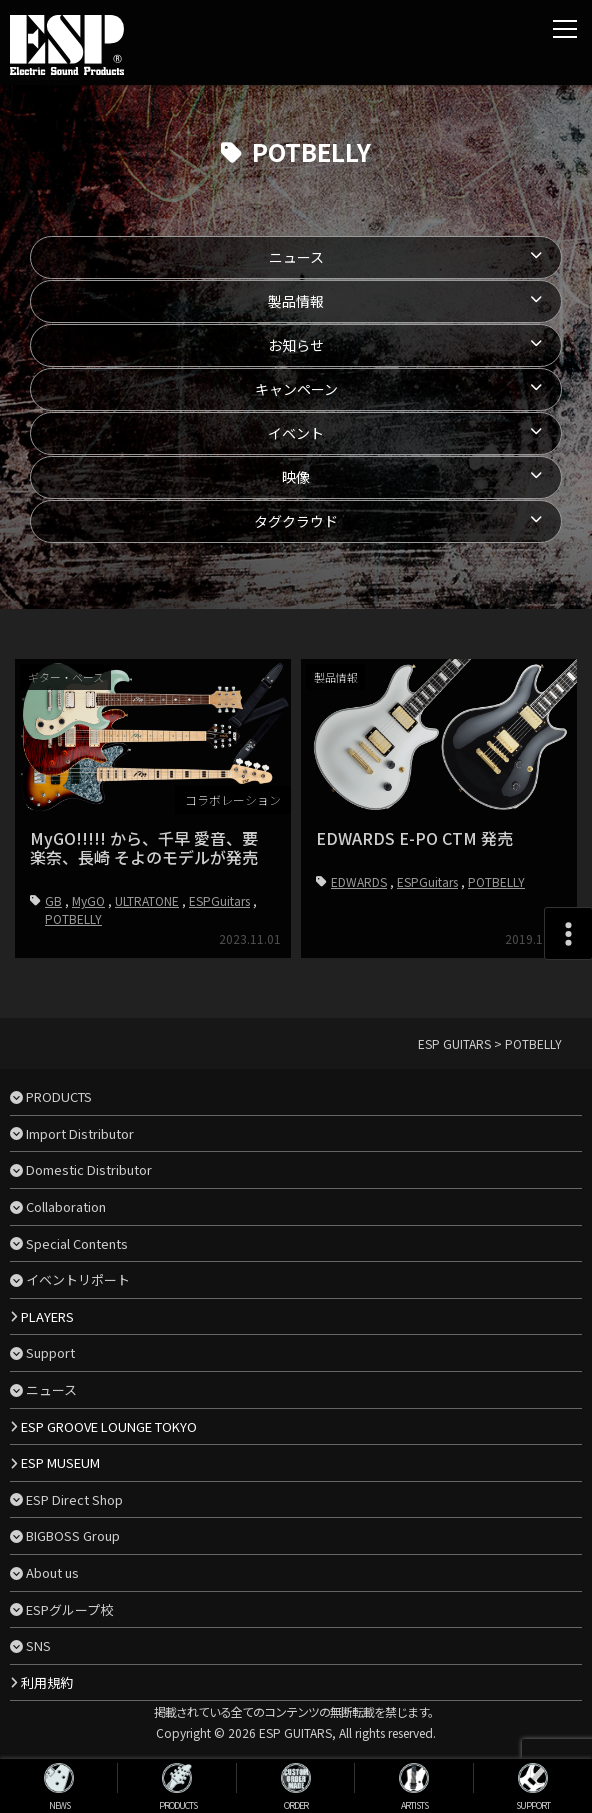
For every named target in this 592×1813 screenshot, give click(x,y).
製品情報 (296, 301)
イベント (296, 433)
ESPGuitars (219, 900)
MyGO (88, 900)
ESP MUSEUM (60, 1462)
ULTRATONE (147, 900)
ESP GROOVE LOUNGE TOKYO (109, 1426)
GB (53, 900)
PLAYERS (47, 1316)
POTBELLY (73, 918)
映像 (296, 477)
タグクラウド (296, 521)
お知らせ (296, 345)
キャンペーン (296, 389)
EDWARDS (359, 881)
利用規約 (47, 1682)
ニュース (296, 257)
